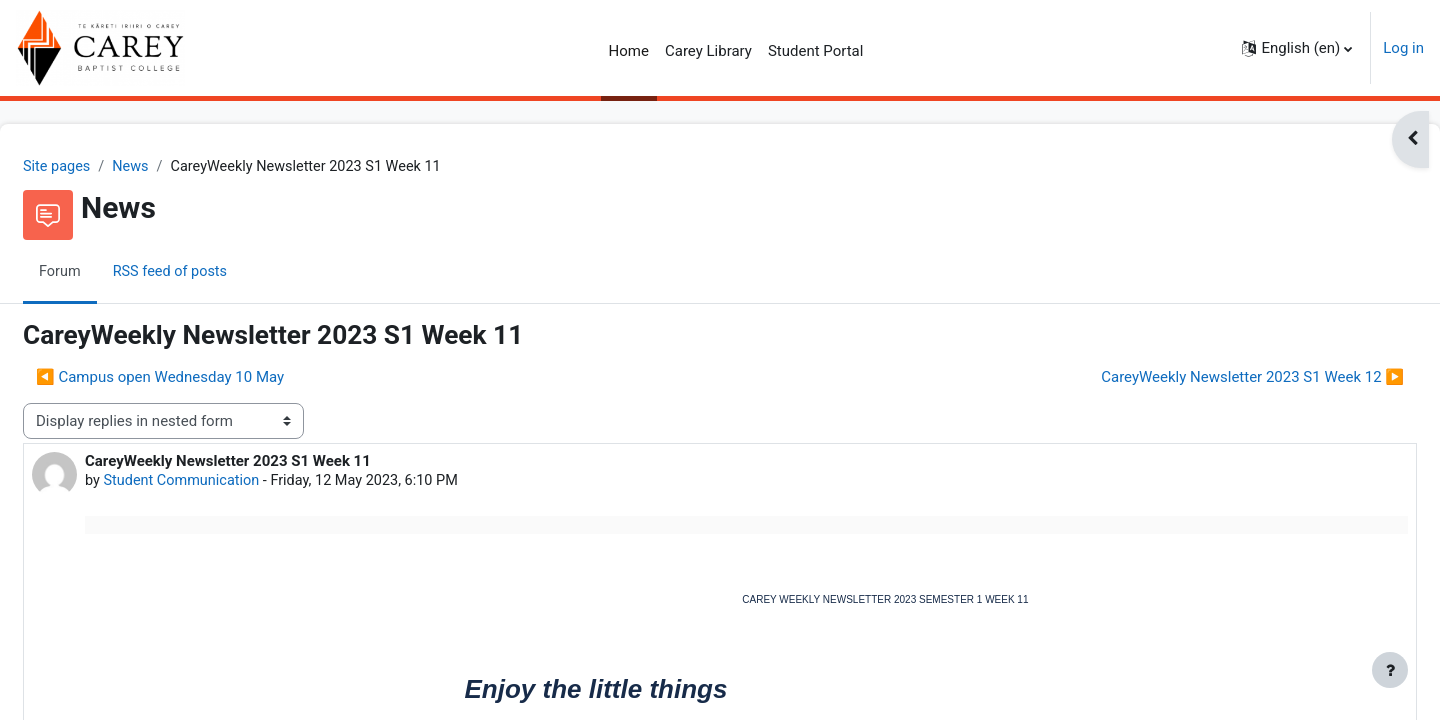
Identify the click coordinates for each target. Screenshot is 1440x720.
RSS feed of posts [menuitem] (221, 273)
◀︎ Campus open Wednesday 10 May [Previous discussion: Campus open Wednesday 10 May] (208, 378)
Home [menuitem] (629, 51)
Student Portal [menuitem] (816, 51)
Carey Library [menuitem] (708, 51)
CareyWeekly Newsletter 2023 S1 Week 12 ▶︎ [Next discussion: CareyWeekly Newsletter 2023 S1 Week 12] (1204, 378)
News (182, 167)
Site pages (106, 167)
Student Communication (233, 483)
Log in (1403, 48)
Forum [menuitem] (108, 273)
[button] (1297, 48)
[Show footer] (1390, 670)
